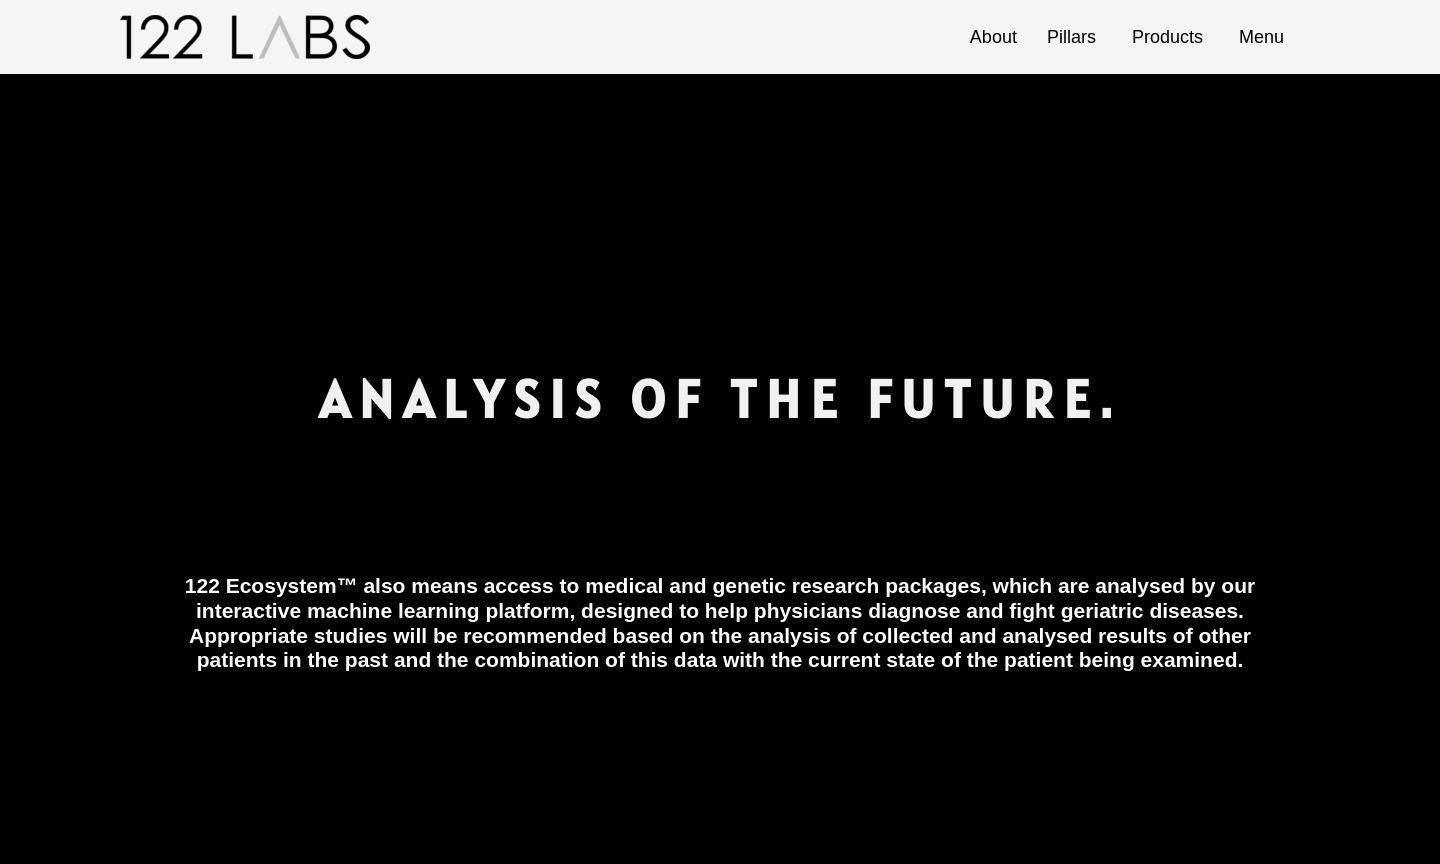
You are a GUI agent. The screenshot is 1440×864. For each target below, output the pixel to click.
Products (1170, 37)
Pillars (1074, 37)
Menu (1264, 37)
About (993, 37)
